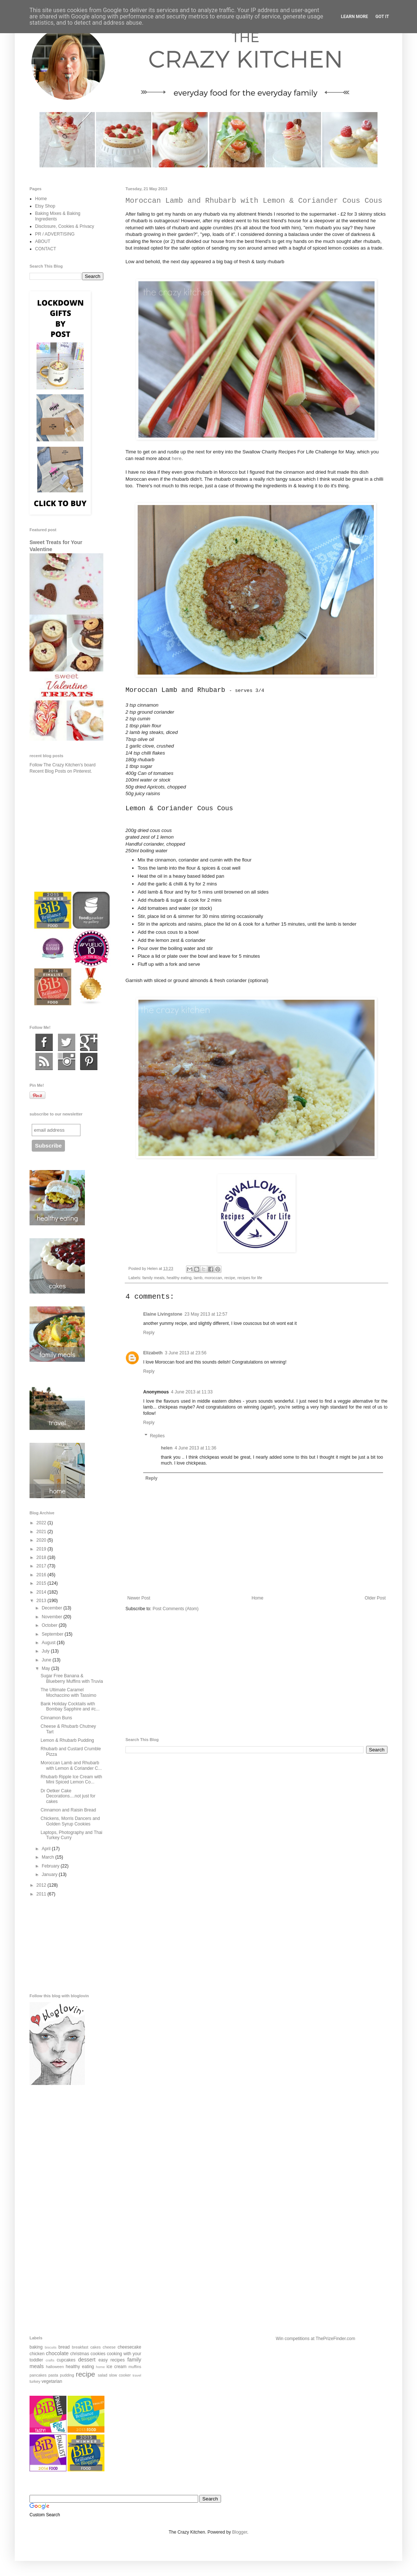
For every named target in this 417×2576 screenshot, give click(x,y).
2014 (42, 1592)
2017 (42, 1566)
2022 (42, 1522)
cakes (95, 2347)
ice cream (117, 2366)
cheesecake (129, 2347)
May (46, 1668)
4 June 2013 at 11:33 (192, 1392)
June (47, 1660)
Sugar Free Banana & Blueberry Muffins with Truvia (72, 1678)
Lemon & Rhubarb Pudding (67, 1740)
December (52, 1608)
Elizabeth (153, 1352)
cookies (98, 2353)
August (49, 1642)
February (51, 1866)
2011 (42, 1894)
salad (102, 2375)
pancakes (38, 2375)
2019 (42, 1549)
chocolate (57, 2353)
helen (166, 1448)
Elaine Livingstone (162, 1314)
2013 (42, 1600)
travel (136, 2375)
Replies (157, 1435)
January (50, 1874)
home (100, 2367)
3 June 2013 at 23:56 (186, 1352)
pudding (67, 2375)
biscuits (50, 2347)
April (47, 1848)
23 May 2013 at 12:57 (206, 1314)
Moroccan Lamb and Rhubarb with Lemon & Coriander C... (71, 1765)
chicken (37, 2353)
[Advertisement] (256, 1674)
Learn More (354, 16)
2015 (42, 1583)
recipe (229, 1277)
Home (257, 1598)
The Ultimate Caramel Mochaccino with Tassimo (68, 1692)
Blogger (239, 2532)
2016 (42, 1574)
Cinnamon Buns (56, 1717)
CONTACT (45, 248)
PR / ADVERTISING (55, 234)
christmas (79, 2353)
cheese (109, 2347)
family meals (153, 1277)
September (53, 1634)
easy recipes (112, 2360)
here (176, 458)
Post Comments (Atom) (175, 1608)
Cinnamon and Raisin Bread (68, 1810)
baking (36, 2347)
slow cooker (120, 2375)
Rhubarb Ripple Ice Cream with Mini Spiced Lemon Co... (71, 1779)
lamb (198, 1277)
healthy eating (179, 1277)
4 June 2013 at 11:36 (195, 1448)
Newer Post (138, 1598)
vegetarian (51, 2381)
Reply (149, 1332)
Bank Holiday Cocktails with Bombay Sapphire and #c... (70, 1706)
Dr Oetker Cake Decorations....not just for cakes (68, 1796)
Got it (382, 16)
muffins (134, 2366)
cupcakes (66, 2360)
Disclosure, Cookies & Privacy (64, 226)
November (52, 1616)
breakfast (80, 2347)
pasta (53, 2375)
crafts (50, 2360)
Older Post (375, 1598)
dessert (87, 2360)
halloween (55, 2366)
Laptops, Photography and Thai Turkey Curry (71, 1835)
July (46, 1651)
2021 (42, 1531)
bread (64, 2347)
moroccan (213, 1277)
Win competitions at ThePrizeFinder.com (315, 2338)
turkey (35, 2381)
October (50, 1625)
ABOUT (42, 241)
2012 (42, 1885)
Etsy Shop (45, 206)
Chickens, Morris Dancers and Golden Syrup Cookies (70, 1821)
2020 (42, 1540)
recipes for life (249, 1277)
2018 (42, 1557)
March (48, 1857)
